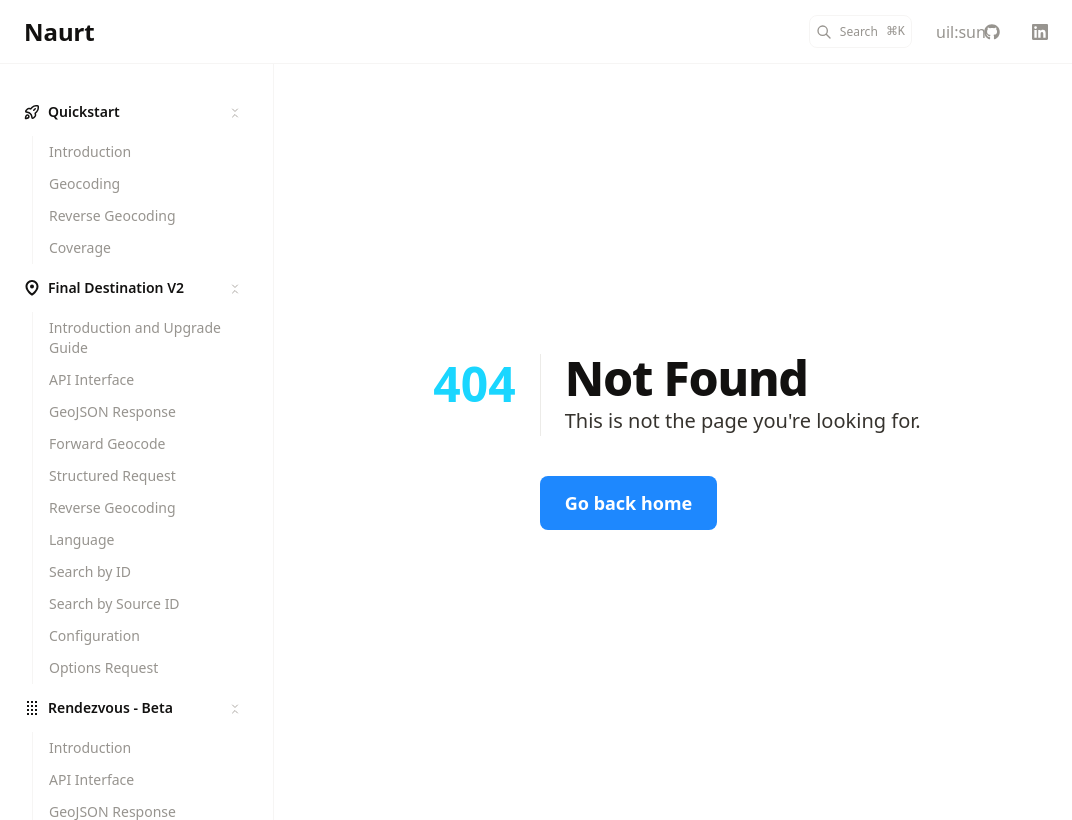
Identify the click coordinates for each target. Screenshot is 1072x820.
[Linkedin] (1040, 32)
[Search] (860, 31)
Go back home (629, 503)
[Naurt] (59, 32)
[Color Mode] (944, 32)
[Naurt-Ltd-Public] (992, 32)
